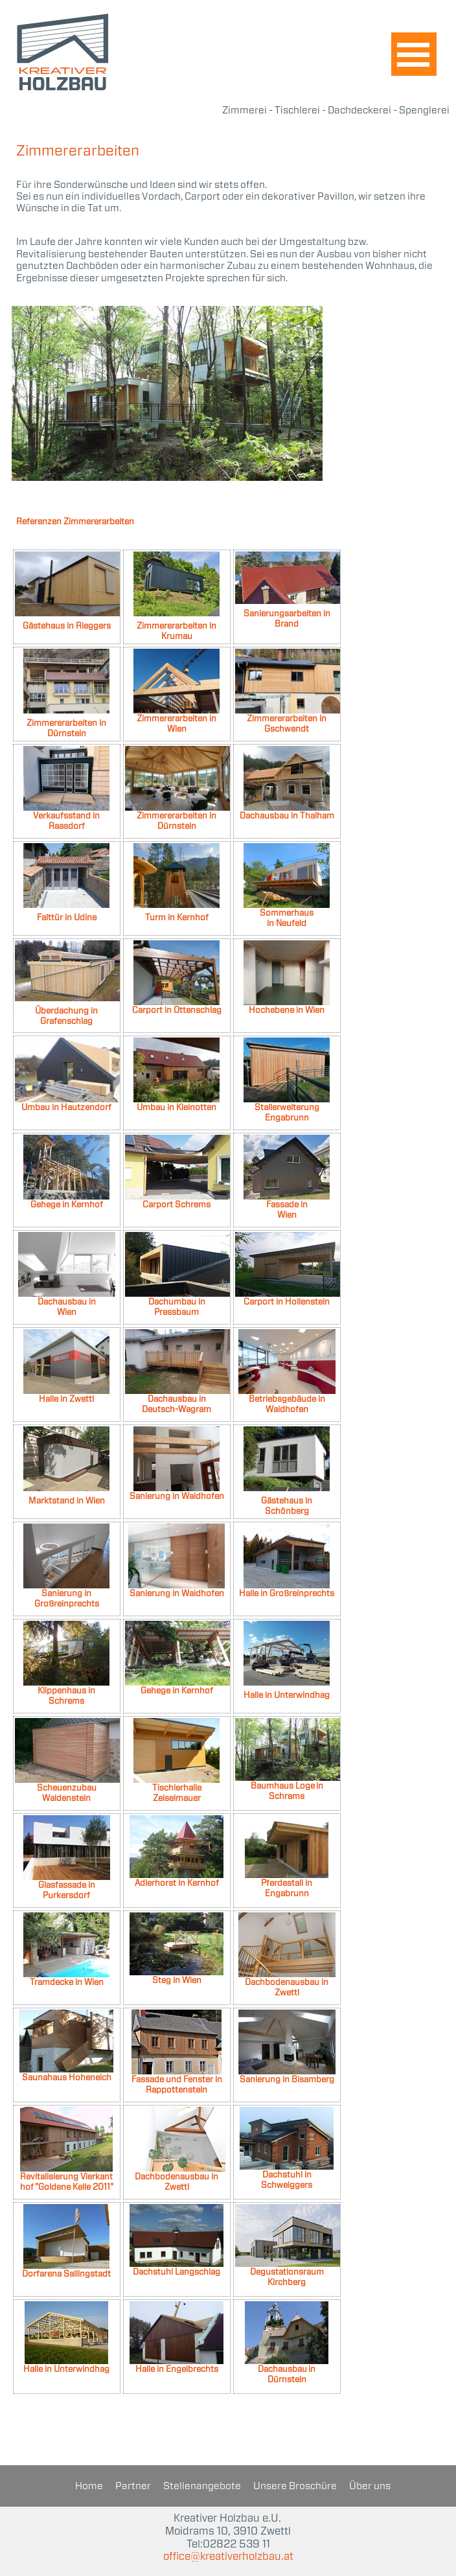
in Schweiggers (286, 2180)
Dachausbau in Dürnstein (286, 2374)
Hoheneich (89, 2077)
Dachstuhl (282, 2174)
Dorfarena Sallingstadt (66, 2274)
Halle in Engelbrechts (176, 2369)
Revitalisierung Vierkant (66, 2176)
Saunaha (39, 2077)
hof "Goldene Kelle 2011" (66, 2187)
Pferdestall (282, 1883)
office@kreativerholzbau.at (228, 2562)
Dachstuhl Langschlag (176, 2272)
